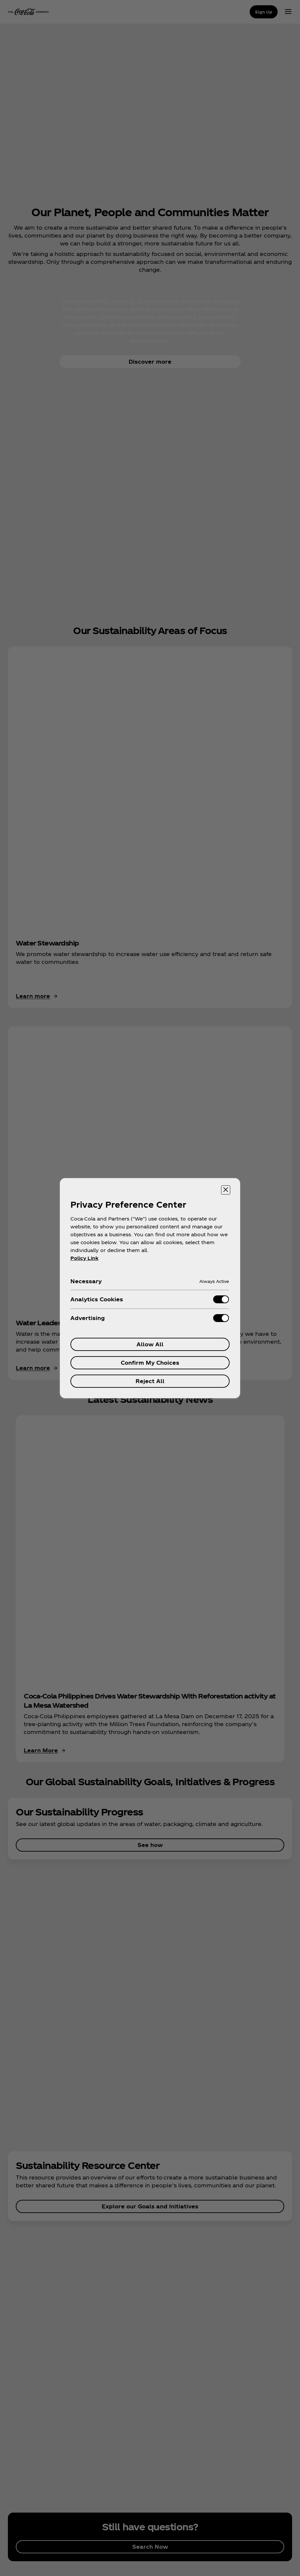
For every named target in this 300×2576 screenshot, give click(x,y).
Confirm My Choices (150, 1362)
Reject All (150, 1381)
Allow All (150, 1344)
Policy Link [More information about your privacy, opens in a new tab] (84, 1258)
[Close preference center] (226, 1190)
